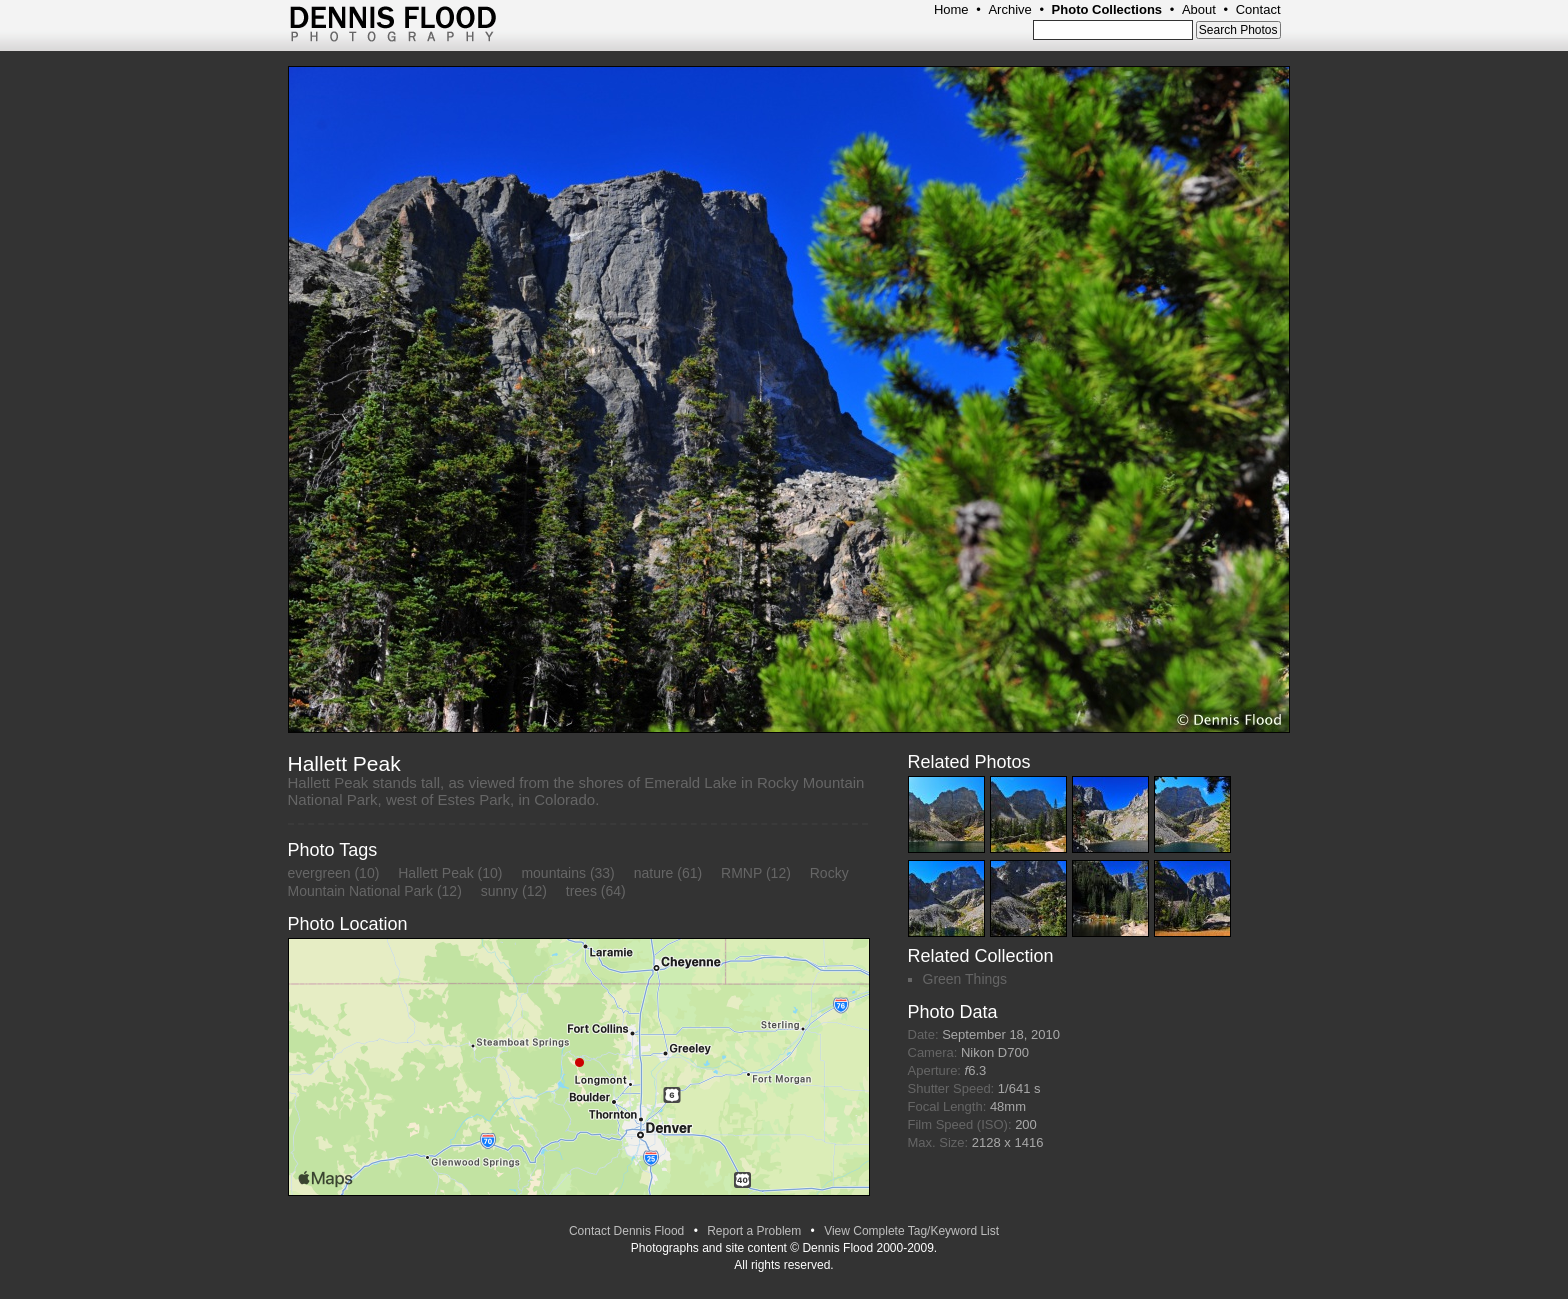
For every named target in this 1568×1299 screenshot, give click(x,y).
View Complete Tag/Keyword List (911, 1231)
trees (581, 891)
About (1199, 9)
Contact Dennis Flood (626, 1231)
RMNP (741, 873)
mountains (553, 873)
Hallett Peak (435, 873)
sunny (499, 891)
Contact (1258, 9)
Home (951, 9)
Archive (1009, 9)
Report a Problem (754, 1231)
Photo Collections (1107, 9)
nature (654, 873)
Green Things (965, 979)
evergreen (319, 873)
